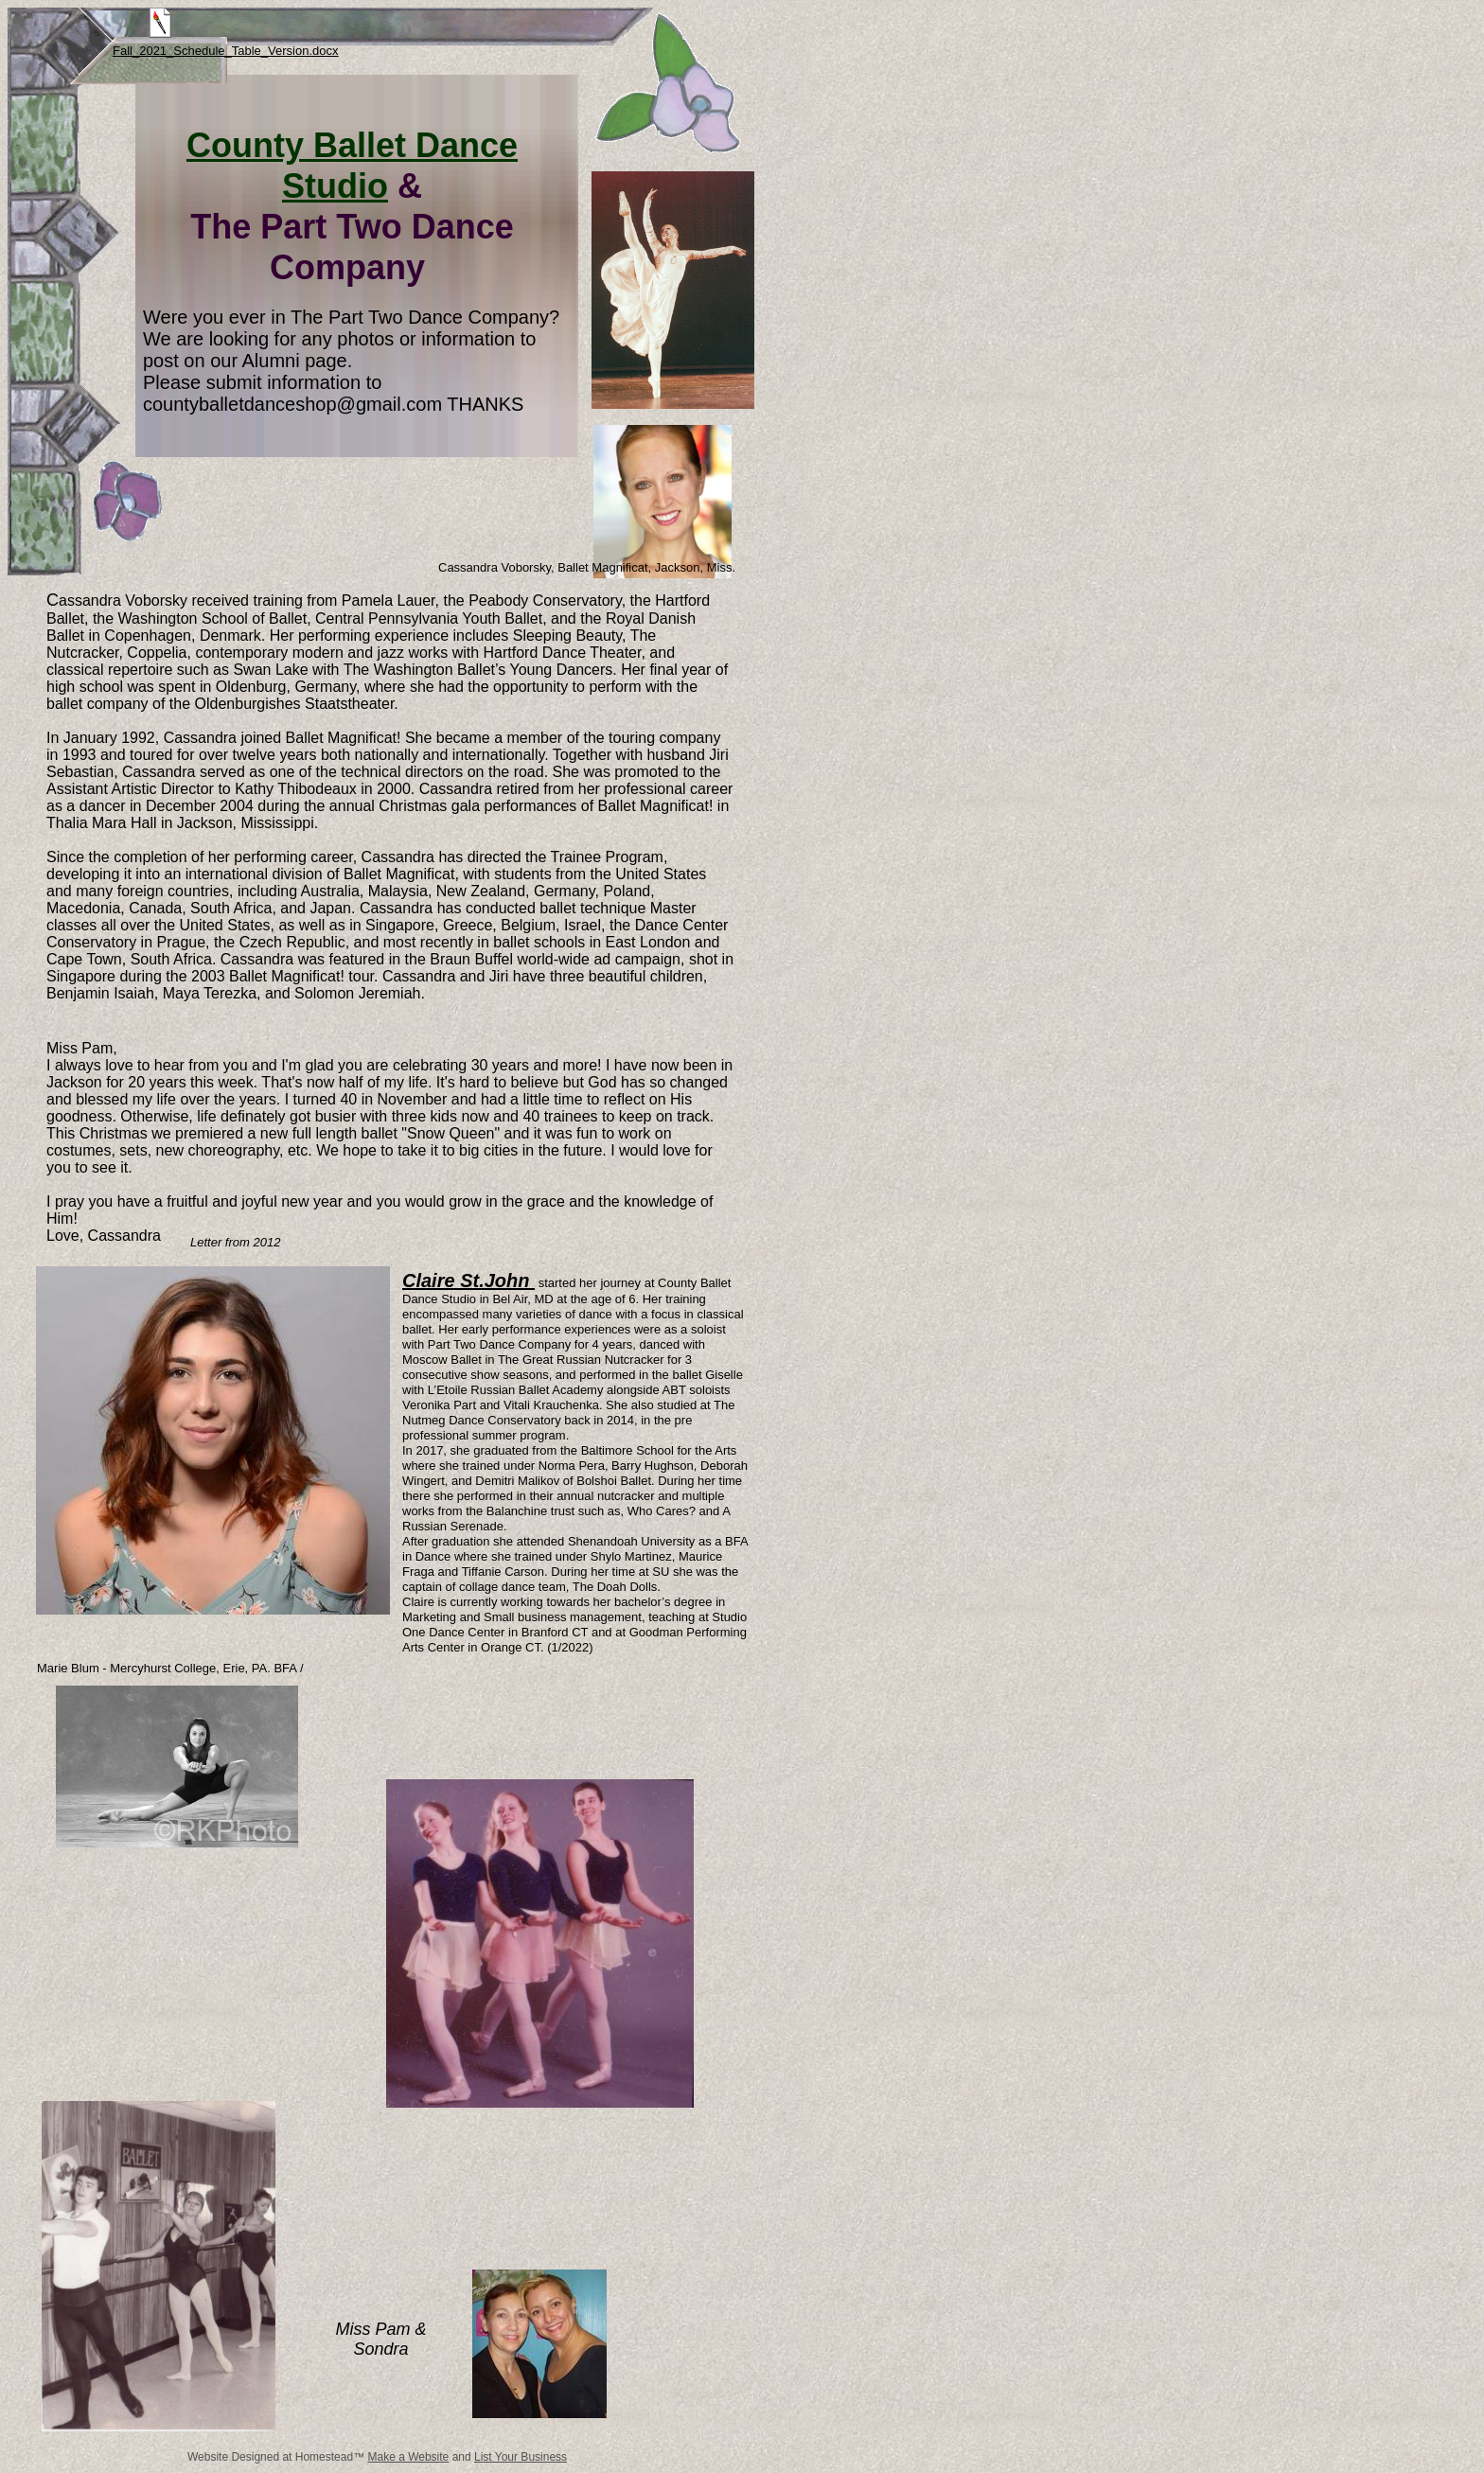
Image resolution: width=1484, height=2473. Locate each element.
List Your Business (520, 2457)
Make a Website (408, 2457)
